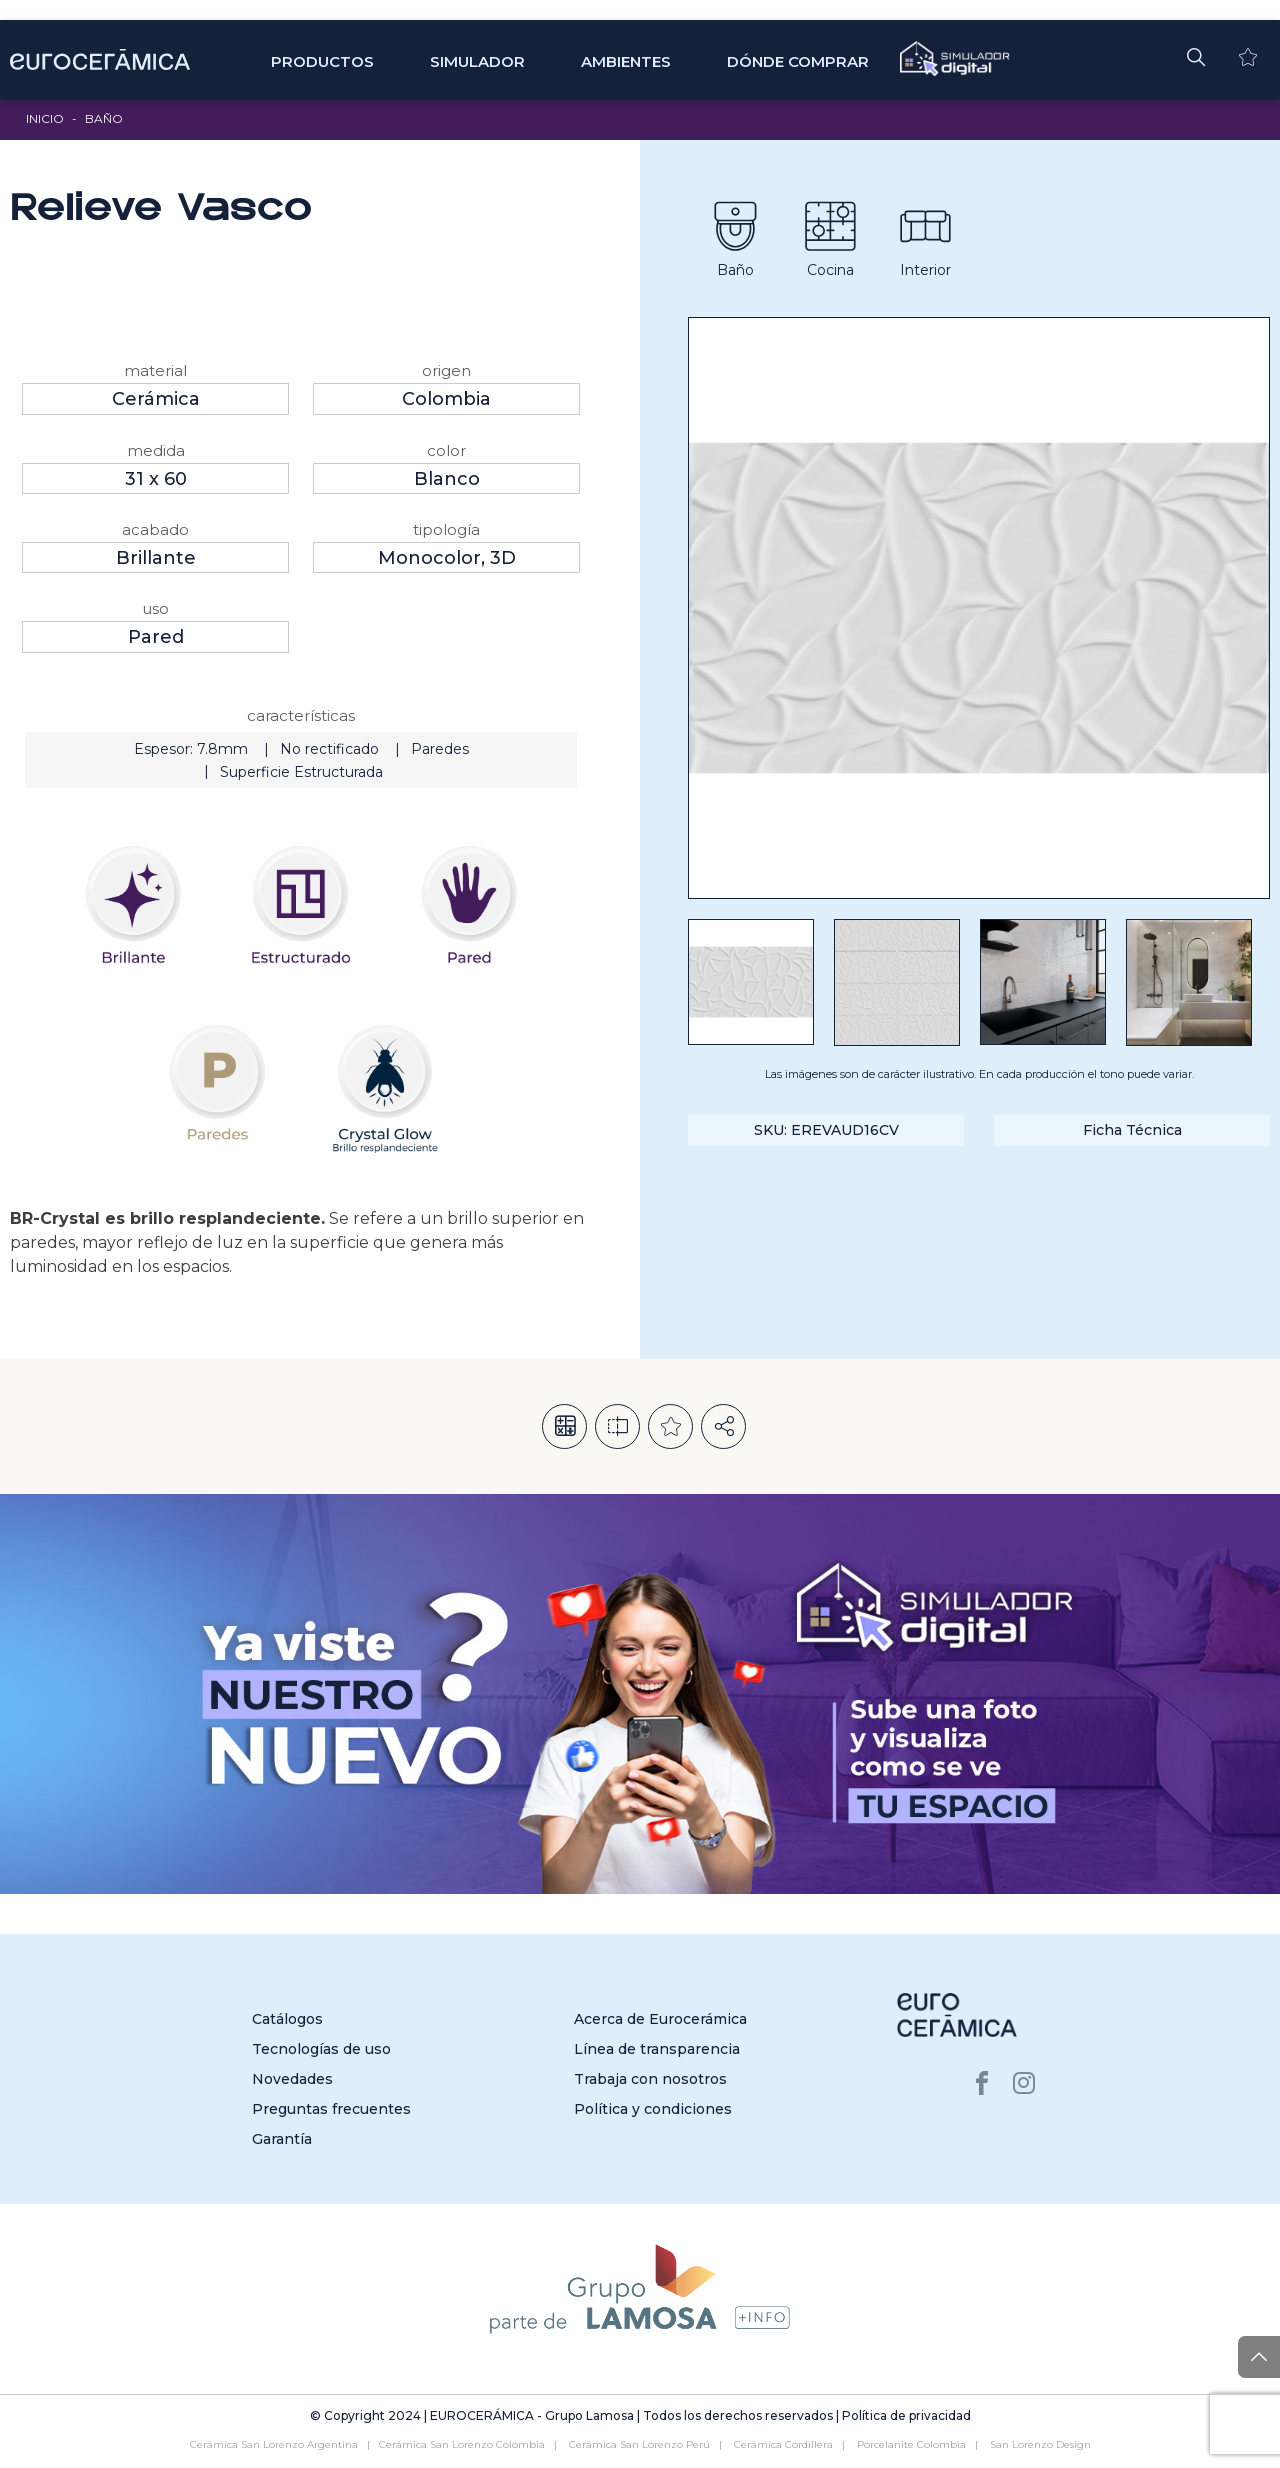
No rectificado (329, 749)
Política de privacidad (906, 2415)
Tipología (446, 529)
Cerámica (156, 399)
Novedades (292, 2079)
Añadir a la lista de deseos (670, 1426)
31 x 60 (156, 479)
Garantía (282, 2139)
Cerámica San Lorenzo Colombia (462, 2444)
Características (301, 715)
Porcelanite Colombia (911, 2444)
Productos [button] (322, 61)
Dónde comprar (798, 61)
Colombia (446, 399)
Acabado (155, 529)
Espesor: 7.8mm (191, 749)
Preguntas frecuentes (331, 2109)
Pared (156, 637)
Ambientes (626, 61)
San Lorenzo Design (1040, 2444)
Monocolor (429, 558)
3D (503, 558)
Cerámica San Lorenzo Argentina (274, 2444)
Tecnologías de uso (321, 2049)
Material (155, 370)
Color (446, 450)
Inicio (45, 118)
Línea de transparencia (657, 2049)
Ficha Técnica (1132, 1130)
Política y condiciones (653, 2109)
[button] (1196, 56)
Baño (104, 118)
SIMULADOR (477, 61)
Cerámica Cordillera (783, 2444)
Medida (156, 450)
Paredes (440, 749)
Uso (155, 608)
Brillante (156, 558)
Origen (446, 370)
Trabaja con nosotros (650, 2079)
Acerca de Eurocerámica (660, 2019)
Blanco (447, 479)
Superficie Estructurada (301, 772)
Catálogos (287, 2019)
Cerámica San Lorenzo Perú (639, 2444)
